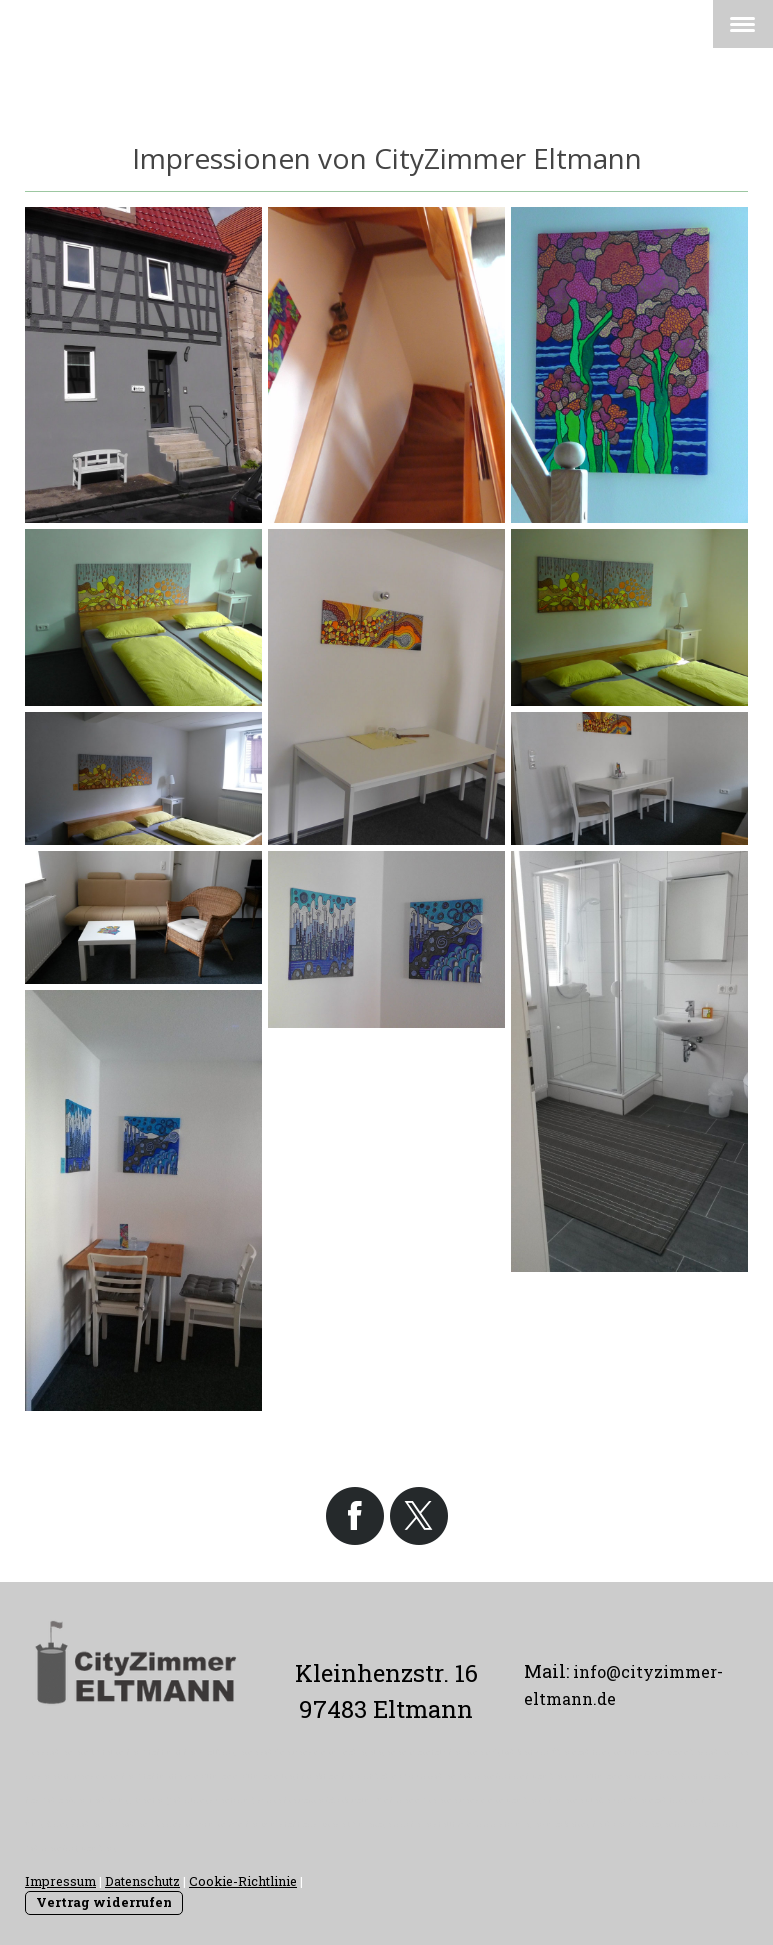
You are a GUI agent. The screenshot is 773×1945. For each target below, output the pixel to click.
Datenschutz (142, 1881)
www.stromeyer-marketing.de (539, 1824)
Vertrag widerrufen (104, 1902)
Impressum (60, 1881)
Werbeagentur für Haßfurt (683, 1824)
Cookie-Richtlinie (243, 1881)
